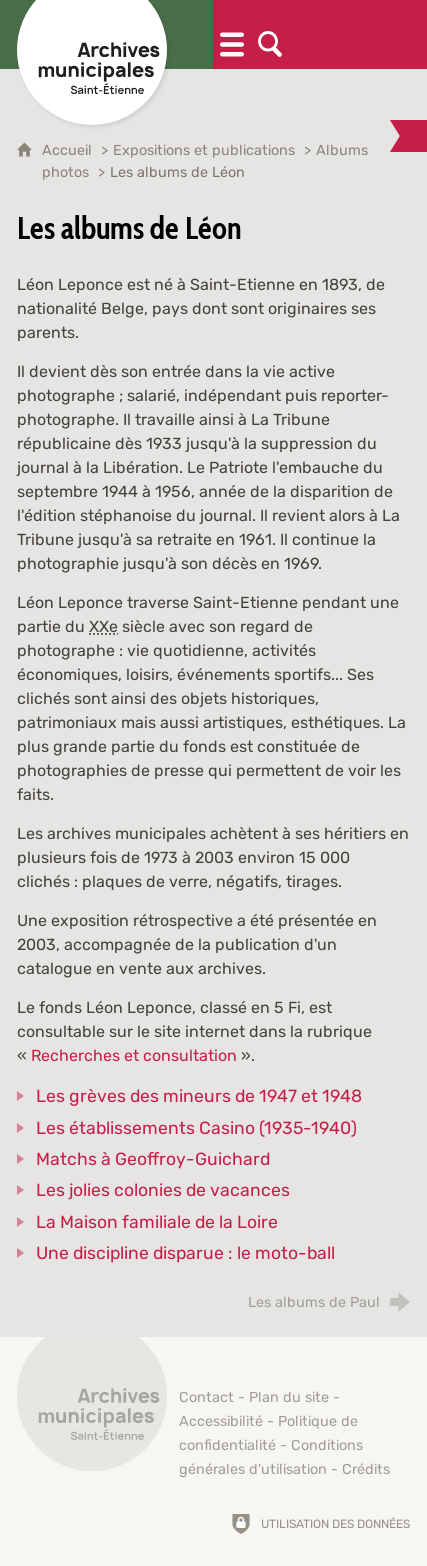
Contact (206, 1397)
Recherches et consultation (134, 1055)
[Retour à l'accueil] (92, 1407)
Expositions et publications (204, 150)
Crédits (366, 1469)
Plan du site (289, 1397)
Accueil (69, 150)
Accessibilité (221, 1421)
